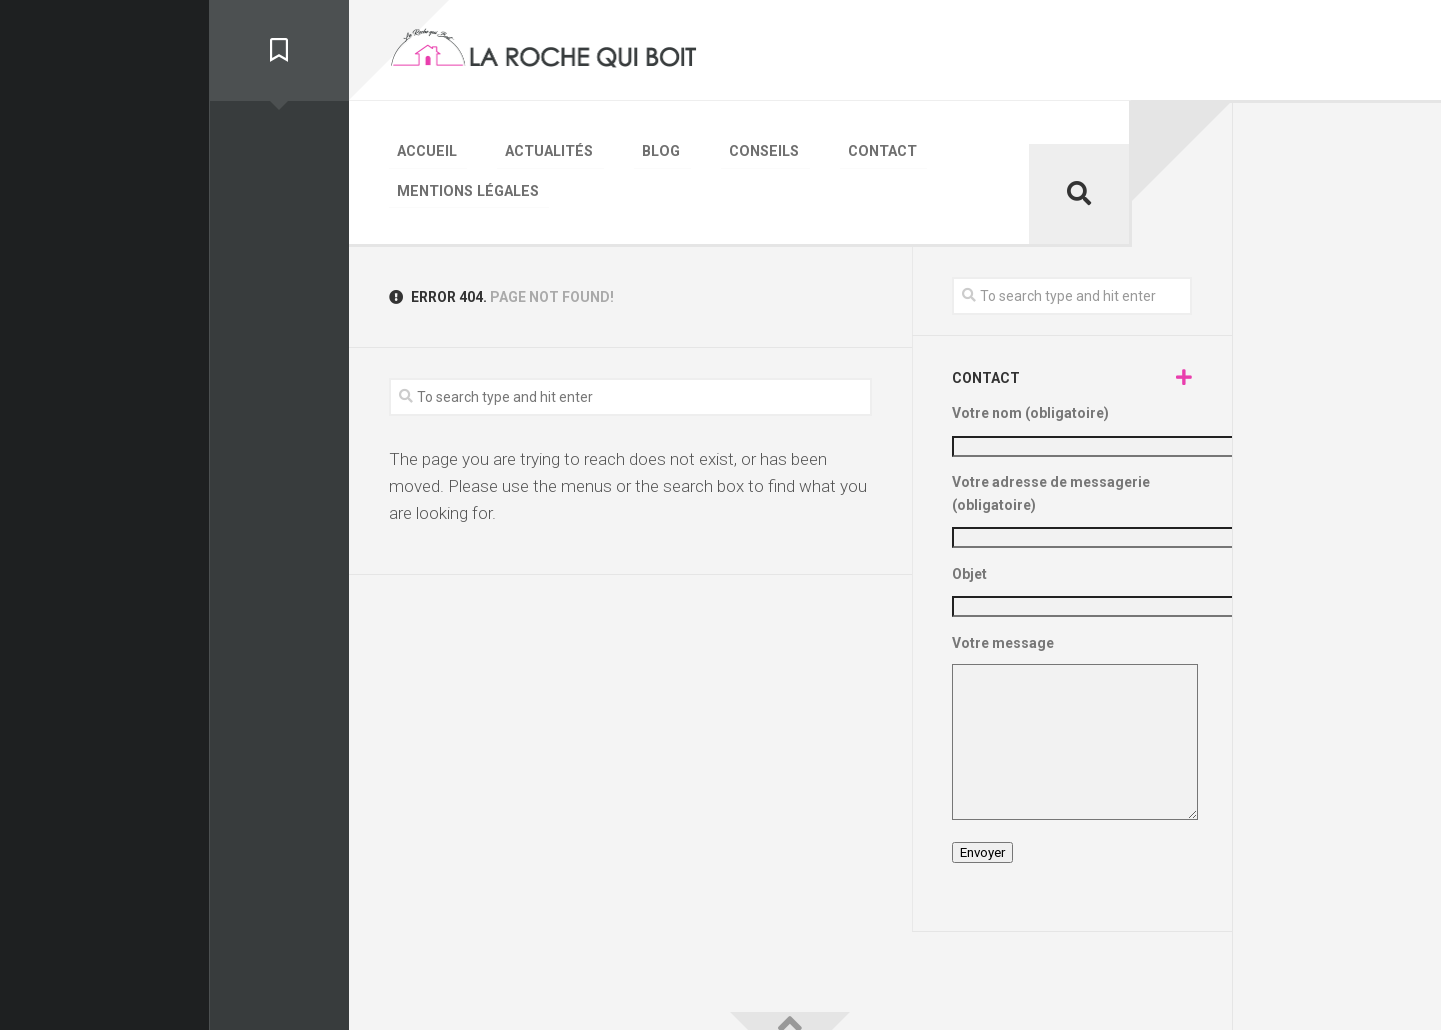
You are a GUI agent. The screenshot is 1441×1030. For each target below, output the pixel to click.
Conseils (696, 149)
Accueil (418, 149)
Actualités (521, 149)
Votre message (1072, 687)
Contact (794, 149)
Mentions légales (926, 149)
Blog (613, 149)
